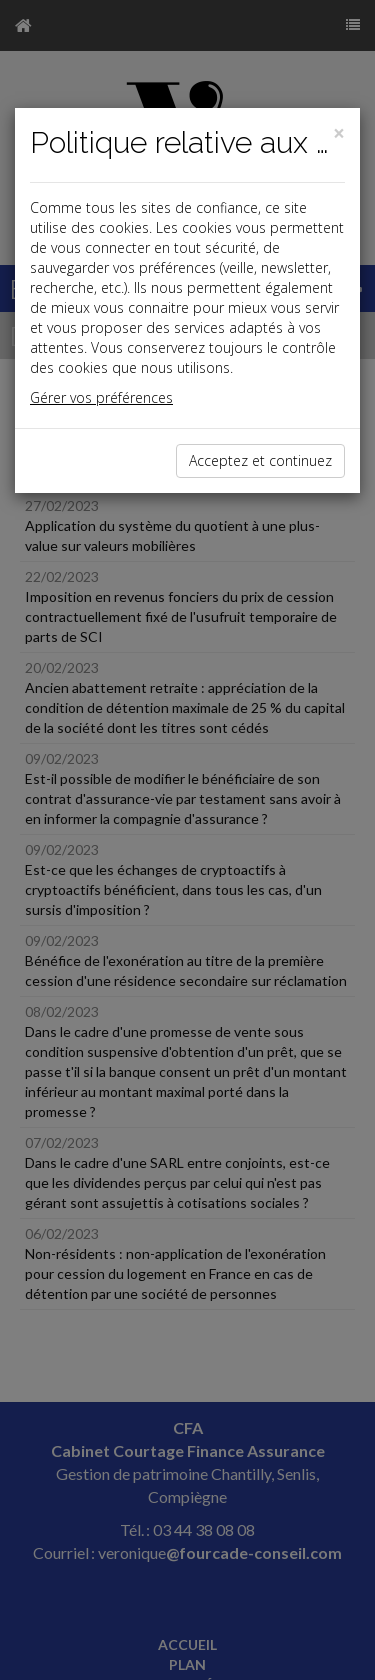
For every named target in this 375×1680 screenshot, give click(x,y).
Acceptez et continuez (260, 460)
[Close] (339, 133)
